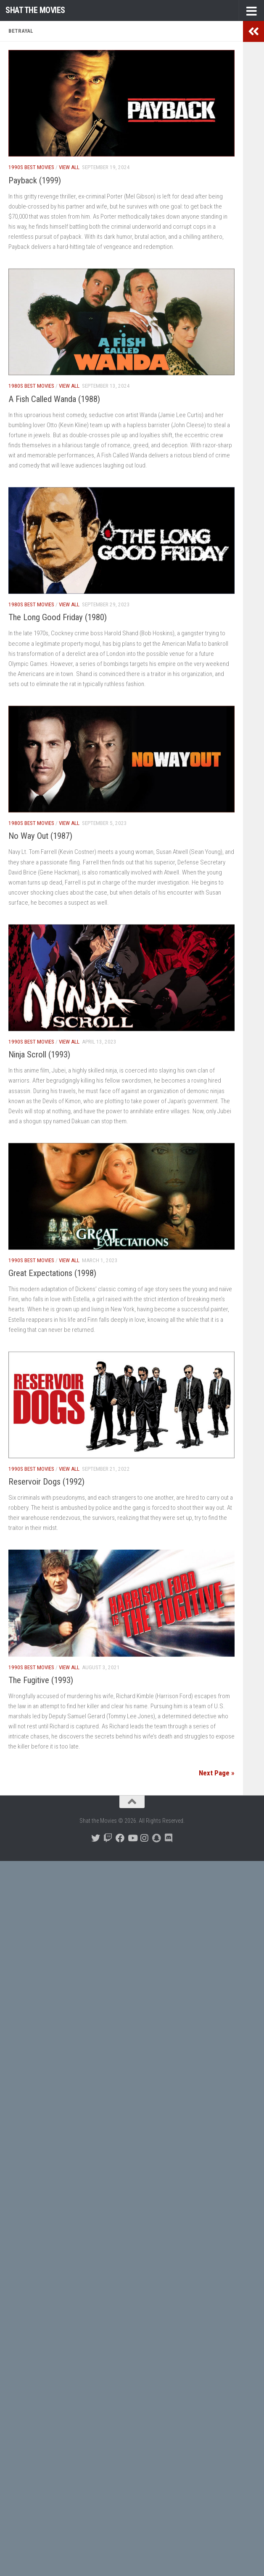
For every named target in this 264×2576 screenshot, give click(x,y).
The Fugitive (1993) (40, 1680)
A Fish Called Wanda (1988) (54, 399)
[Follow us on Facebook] (120, 1838)
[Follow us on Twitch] (107, 1838)
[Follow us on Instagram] (144, 1838)
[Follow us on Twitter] (95, 1838)
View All (69, 167)
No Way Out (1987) (40, 836)
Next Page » (217, 1773)
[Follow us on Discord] (168, 1838)
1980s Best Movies (31, 386)
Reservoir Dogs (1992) (46, 1482)
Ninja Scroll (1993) (39, 1054)
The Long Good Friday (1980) (57, 617)
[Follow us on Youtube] (132, 1838)
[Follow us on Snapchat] (156, 1838)
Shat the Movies (35, 10)
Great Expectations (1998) (52, 1273)
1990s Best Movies (31, 167)
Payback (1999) (34, 180)
